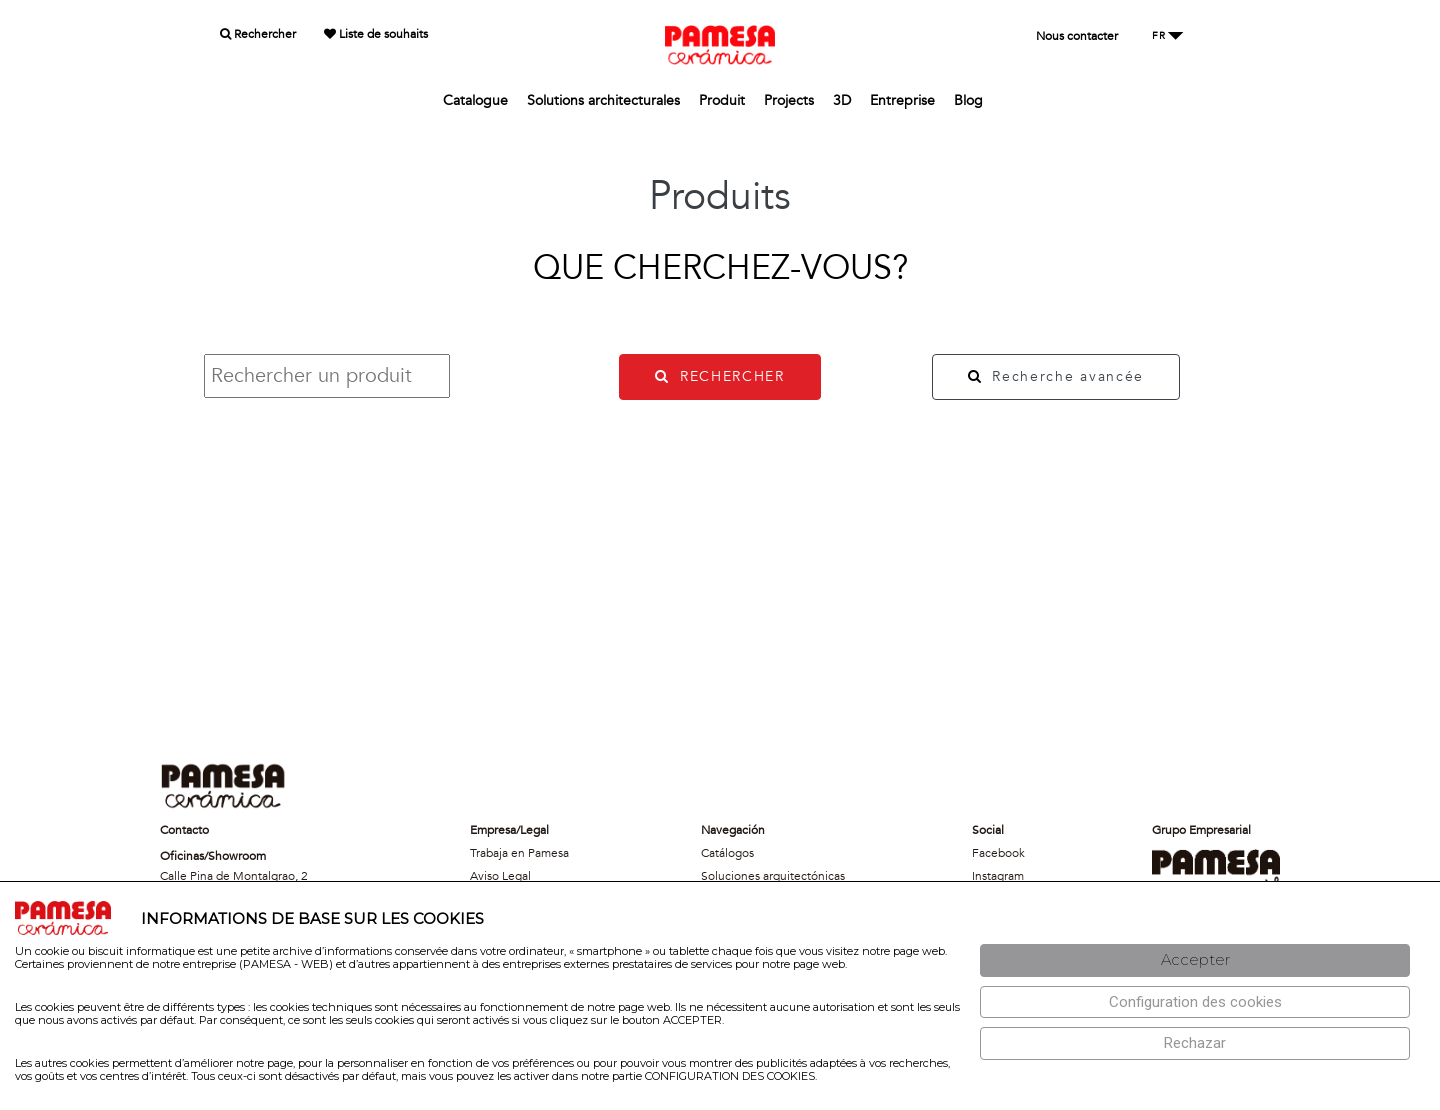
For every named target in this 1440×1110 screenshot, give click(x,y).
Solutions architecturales (603, 100)
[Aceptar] (1195, 960)
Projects (789, 100)
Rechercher (258, 34)
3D (842, 100)
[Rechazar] (1195, 1043)
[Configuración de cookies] (1195, 1002)
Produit (722, 100)
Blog (968, 100)
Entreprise (902, 100)
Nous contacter (1077, 36)
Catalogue (475, 100)
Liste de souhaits (376, 34)
